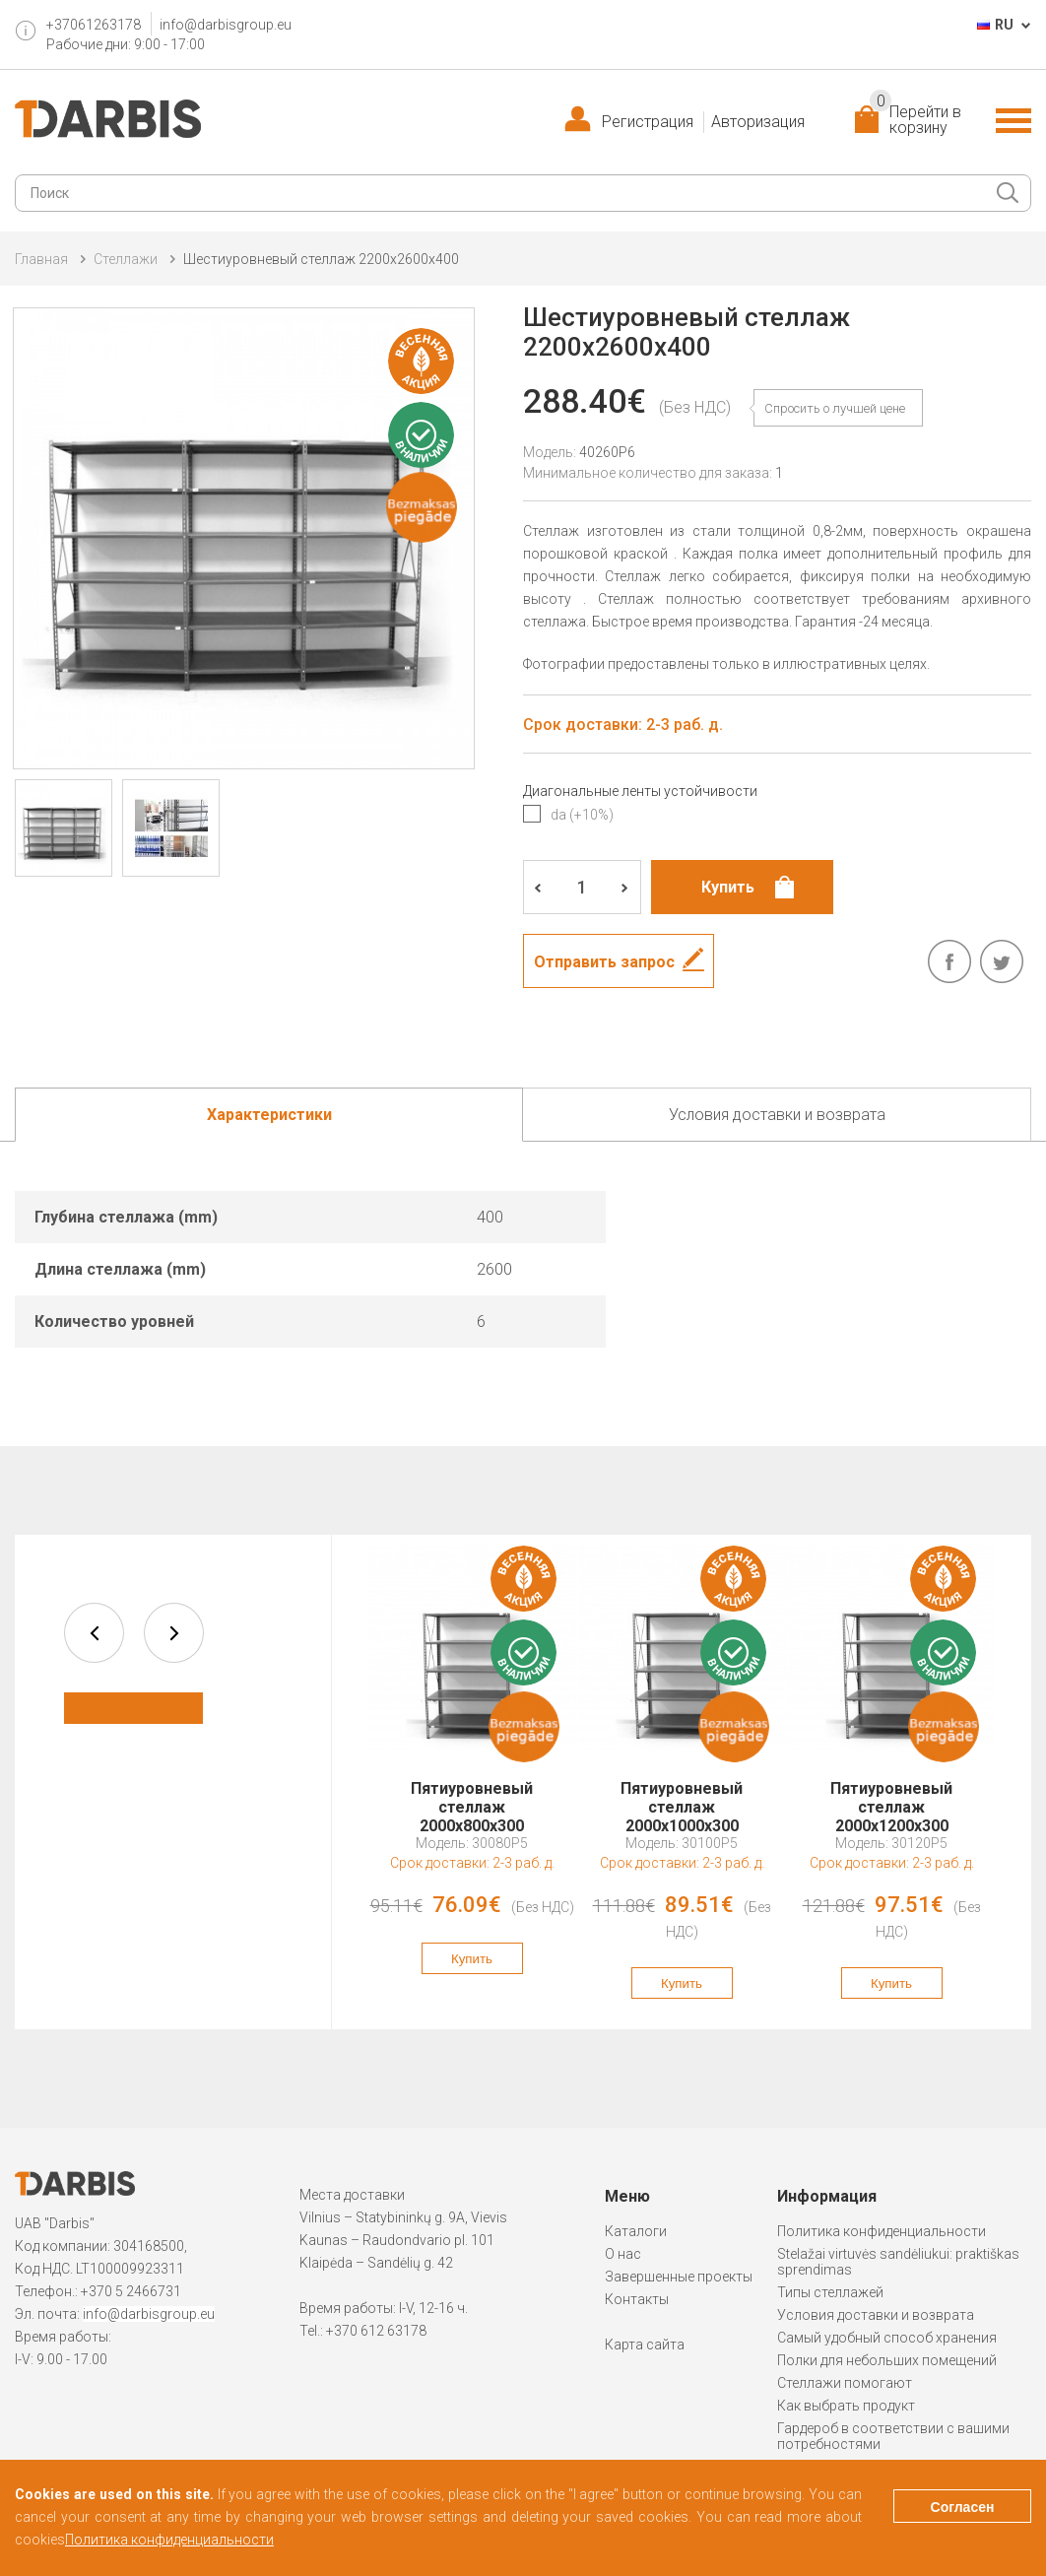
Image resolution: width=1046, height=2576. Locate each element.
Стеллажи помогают (844, 2383)
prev (94, 1633)
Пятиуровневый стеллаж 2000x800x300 (472, 1797)
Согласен (963, 2507)
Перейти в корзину (915, 120)
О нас (623, 2254)
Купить (471, 1958)
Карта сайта (645, 2344)
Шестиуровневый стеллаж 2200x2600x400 (321, 259)
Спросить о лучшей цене (834, 408)
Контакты (637, 2299)
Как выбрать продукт (846, 2405)
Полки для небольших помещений (887, 2360)
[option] (472, 1770)
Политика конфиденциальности (881, 2231)
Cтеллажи (126, 259)
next (174, 1633)
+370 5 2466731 (131, 2291)
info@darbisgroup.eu (226, 25)
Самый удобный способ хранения (887, 2337)
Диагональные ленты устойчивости (640, 791)
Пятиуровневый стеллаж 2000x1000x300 (682, 1797)
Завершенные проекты (678, 2276)
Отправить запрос (604, 962)
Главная (41, 259)
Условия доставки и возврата (875, 2315)
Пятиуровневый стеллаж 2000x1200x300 (891, 1797)
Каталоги (636, 2231)
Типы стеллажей (830, 2292)
